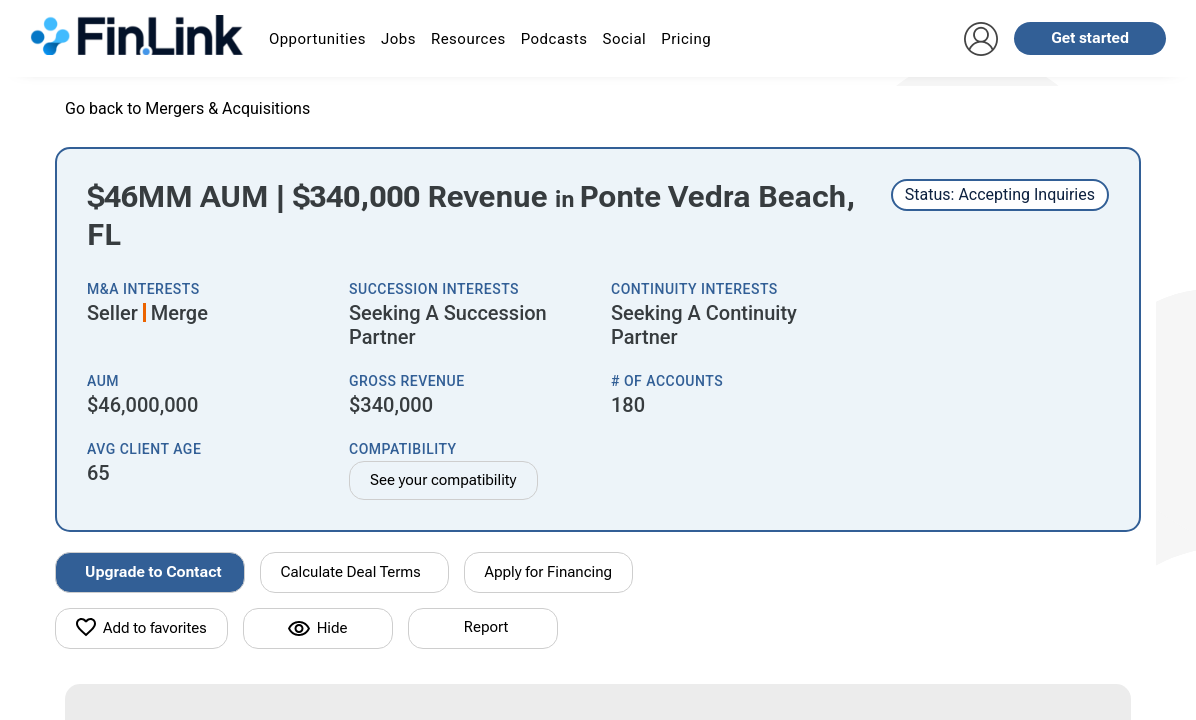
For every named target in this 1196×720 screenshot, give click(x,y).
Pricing (686, 39)
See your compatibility (443, 480)
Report (486, 627)
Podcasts (554, 39)
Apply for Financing (549, 572)
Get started (1090, 38)
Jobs (398, 39)
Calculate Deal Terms (351, 572)
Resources (468, 39)
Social (624, 39)
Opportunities (317, 39)
